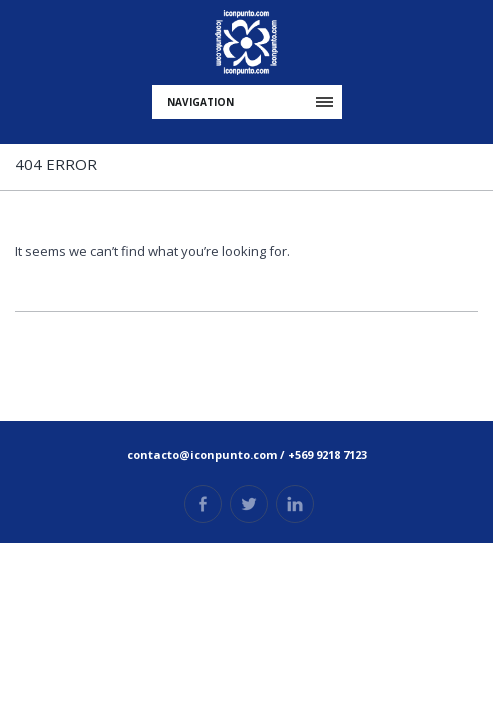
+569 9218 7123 (327, 454)
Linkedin (295, 504)
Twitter (249, 504)
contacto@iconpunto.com (202, 454)
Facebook (203, 504)
